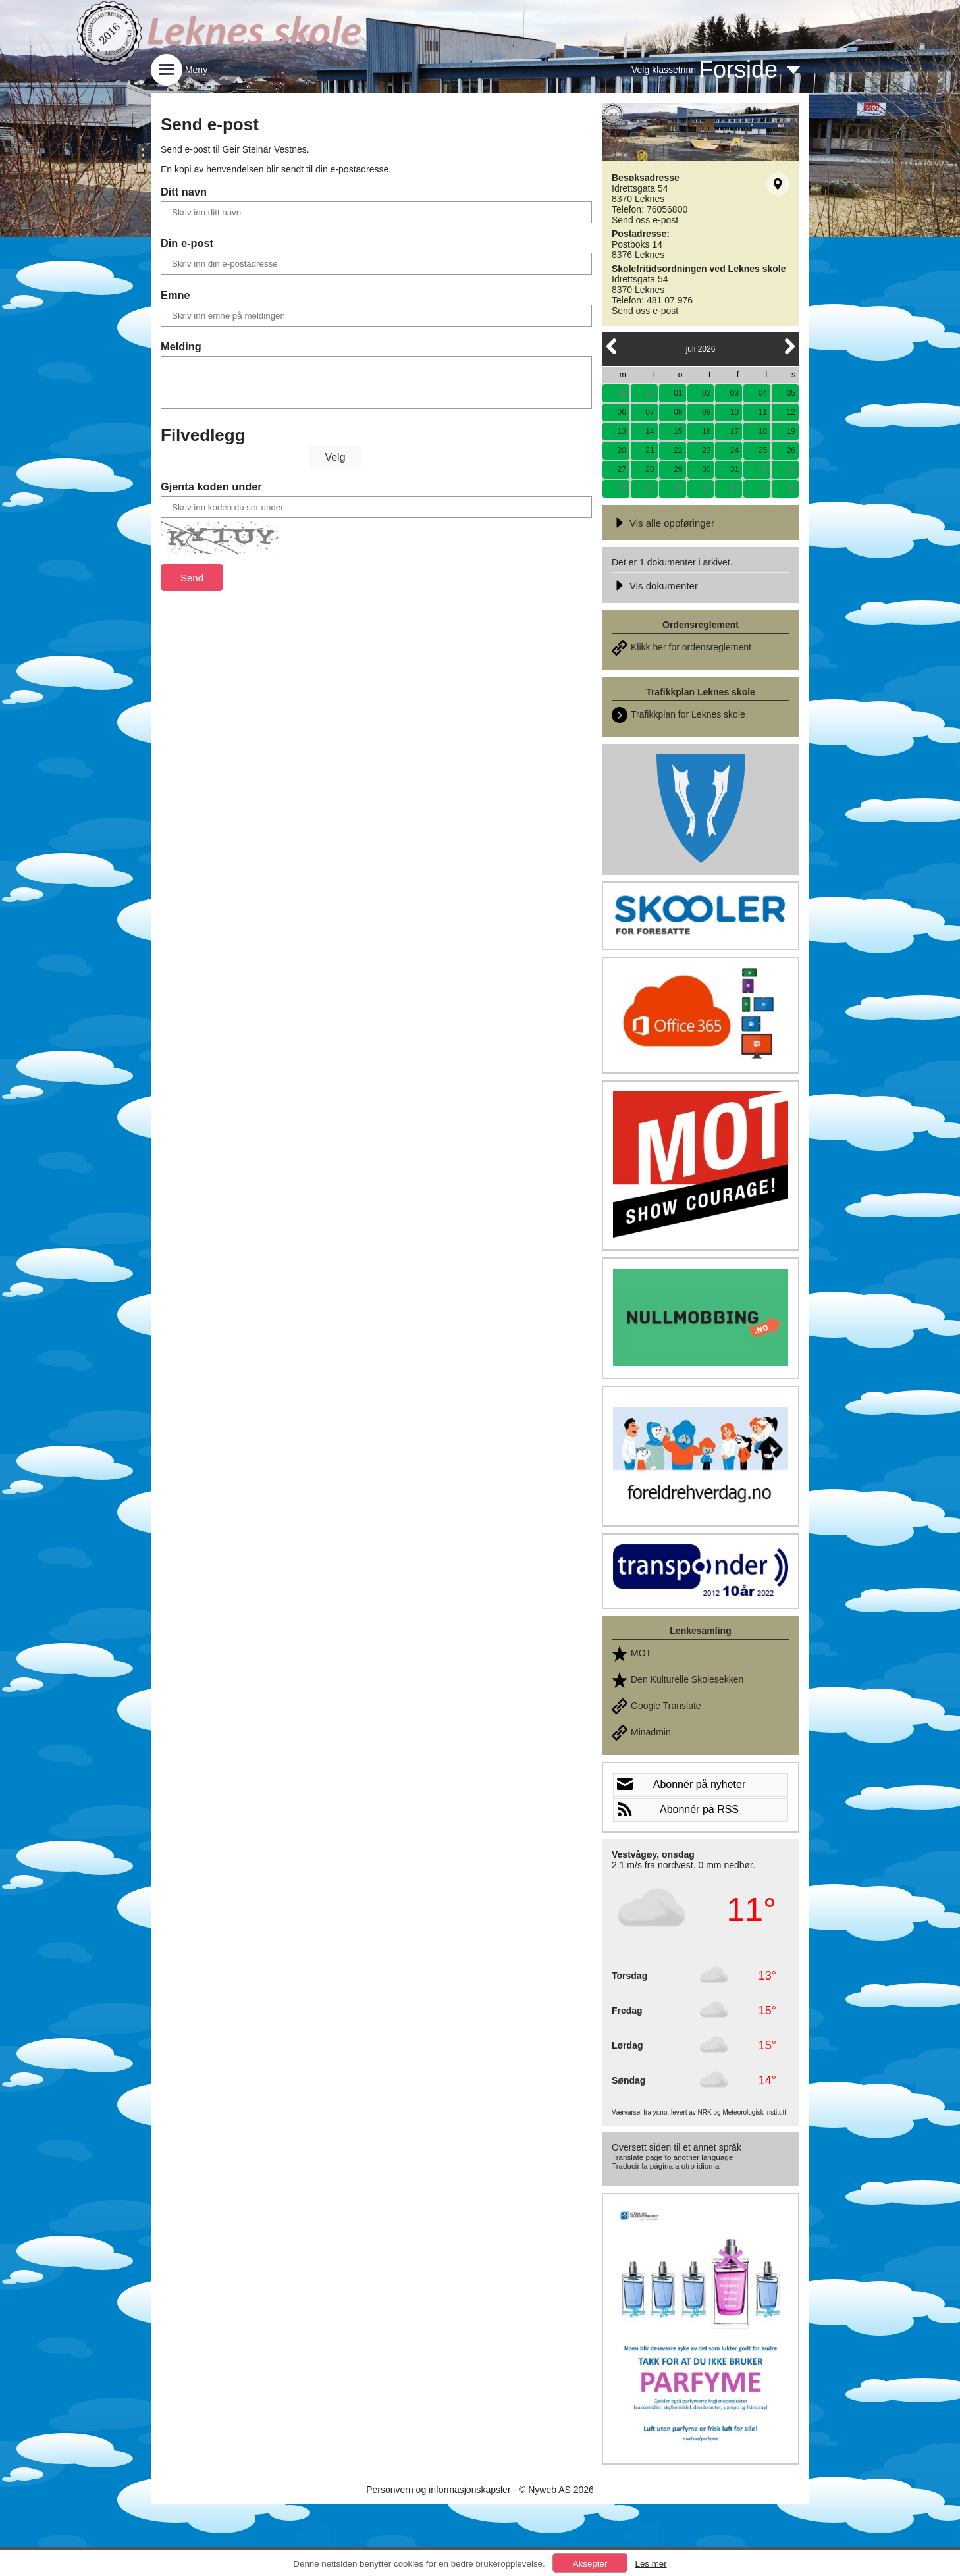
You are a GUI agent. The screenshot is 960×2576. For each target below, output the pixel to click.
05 (791, 393)
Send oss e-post (645, 220)
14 (649, 431)
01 (678, 393)
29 (621, 393)
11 (763, 412)
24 (734, 450)
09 (706, 412)
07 (649, 412)
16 (706, 431)
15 (678, 431)
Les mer (650, 2564)
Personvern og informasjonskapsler (438, 2489)
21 (649, 450)
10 (734, 412)
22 (678, 450)
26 (791, 450)
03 (734, 393)
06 (621, 412)
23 (706, 450)
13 (621, 431)
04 (763, 393)
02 (706, 393)
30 (649, 393)
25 (763, 450)
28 (649, 469)
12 (791, 412)
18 (763, 431)
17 (734, 431)
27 (621, 469)
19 (791, 431)
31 (734, 469)
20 (621, 450)
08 (678, 412)
